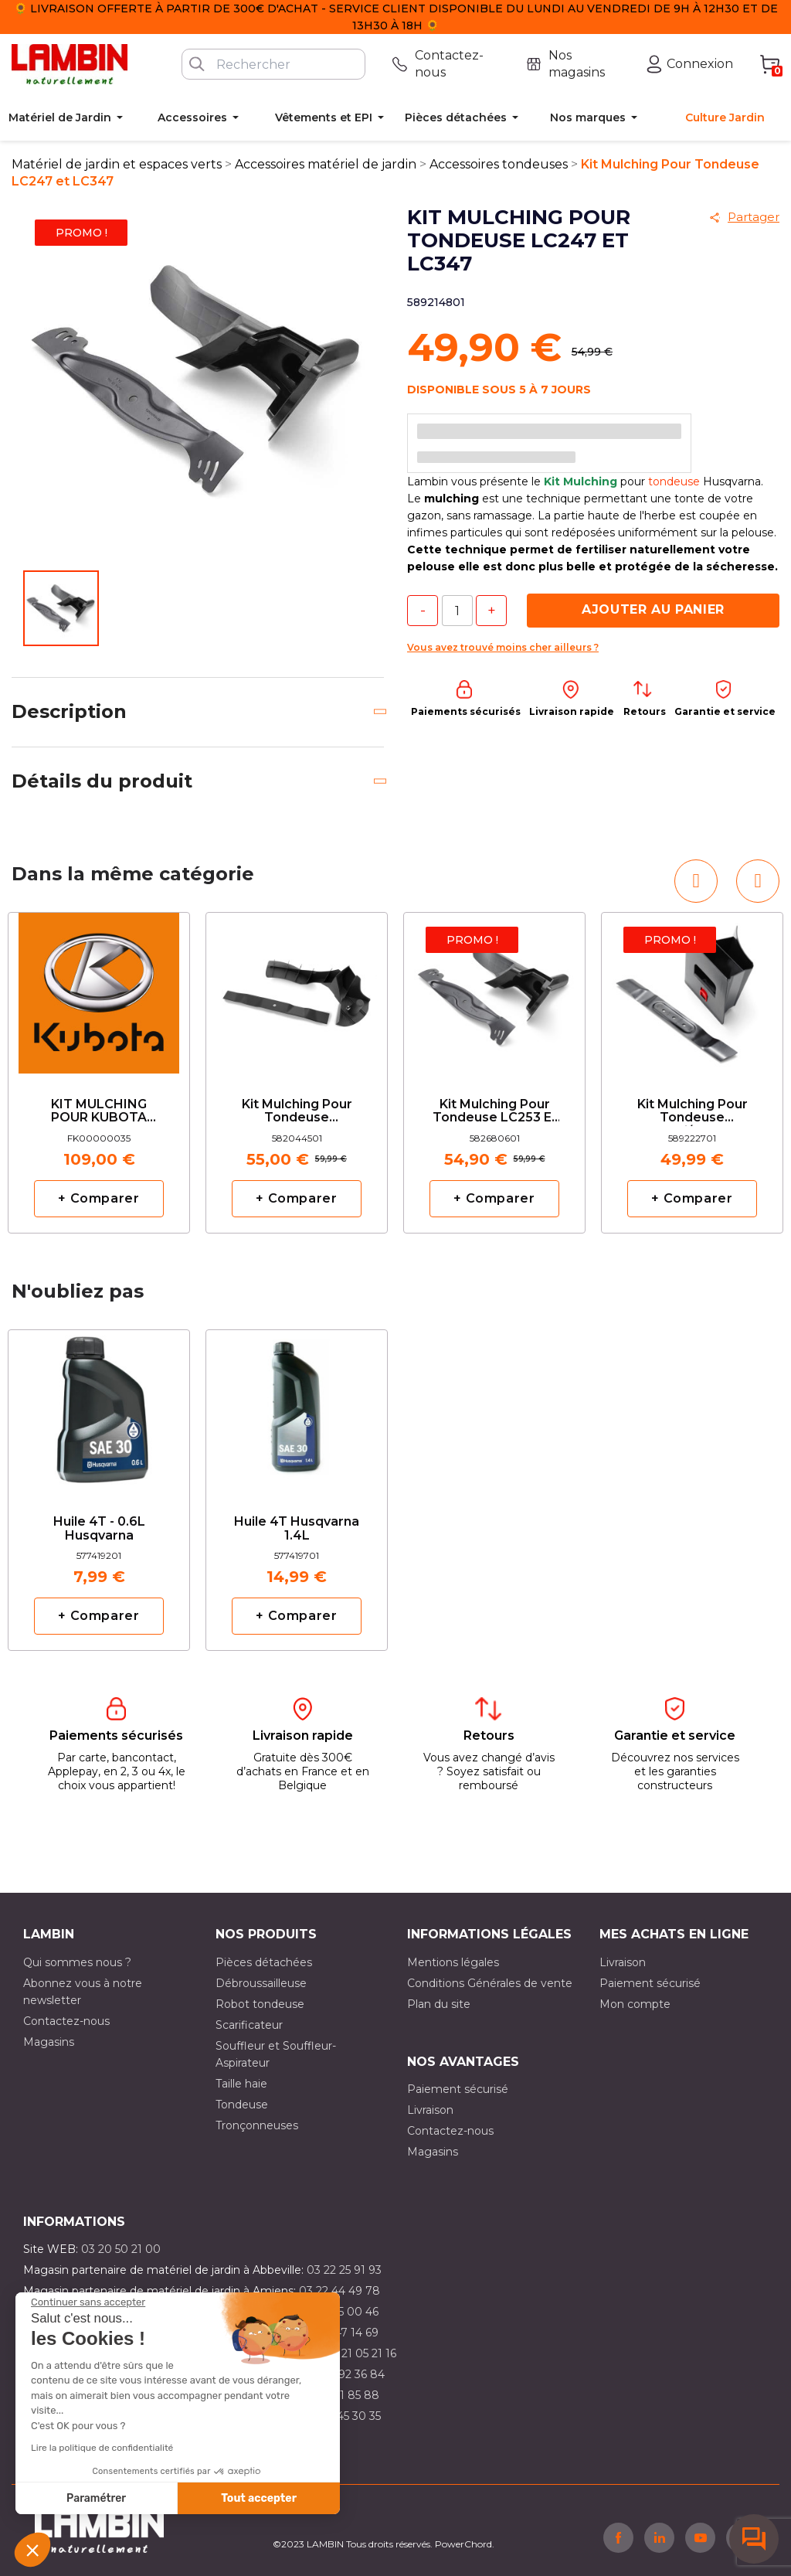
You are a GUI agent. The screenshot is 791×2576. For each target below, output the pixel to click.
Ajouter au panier (653, 609)
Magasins (48, 2042)
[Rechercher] (273, 64)
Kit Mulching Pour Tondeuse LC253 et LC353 (495, 1111)
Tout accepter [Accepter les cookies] (259, 2498)
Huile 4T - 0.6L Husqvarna (99, 1529)
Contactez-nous (66, 2021)
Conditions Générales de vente (489, 1983)
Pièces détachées (264, 1962)
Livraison (622, 1962)
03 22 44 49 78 (339, 2291)
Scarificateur (249, 2025)
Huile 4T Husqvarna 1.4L (296, 1529)
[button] (32, 2549)
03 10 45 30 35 (342, 2416)
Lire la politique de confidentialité (102, 2447)
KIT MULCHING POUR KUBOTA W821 (99, 1111)
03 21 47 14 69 (341, 2332)
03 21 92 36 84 (346, 2374)
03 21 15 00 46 (341, 2312)
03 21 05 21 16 (360, 2353)
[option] (99, 1073)
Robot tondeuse (260, 2004)
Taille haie (241, 2084)
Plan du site (438, 2004)
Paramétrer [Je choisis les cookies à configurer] (96, 2498)
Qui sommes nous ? (77, 1962)
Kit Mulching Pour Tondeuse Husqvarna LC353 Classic (297, 1111)
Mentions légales (453, 1962)
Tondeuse (242, 2105)
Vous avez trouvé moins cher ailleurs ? (503, 647)
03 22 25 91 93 (344, 2270)
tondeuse (674, 481)
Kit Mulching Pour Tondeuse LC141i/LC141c (692, 1111)
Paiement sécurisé (650, 1983)
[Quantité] (457, 610)
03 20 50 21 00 (121, 2249)
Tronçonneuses (257, 2125)
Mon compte (634, 2004)
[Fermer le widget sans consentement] (88, 2302)
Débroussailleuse (261, 1983)
